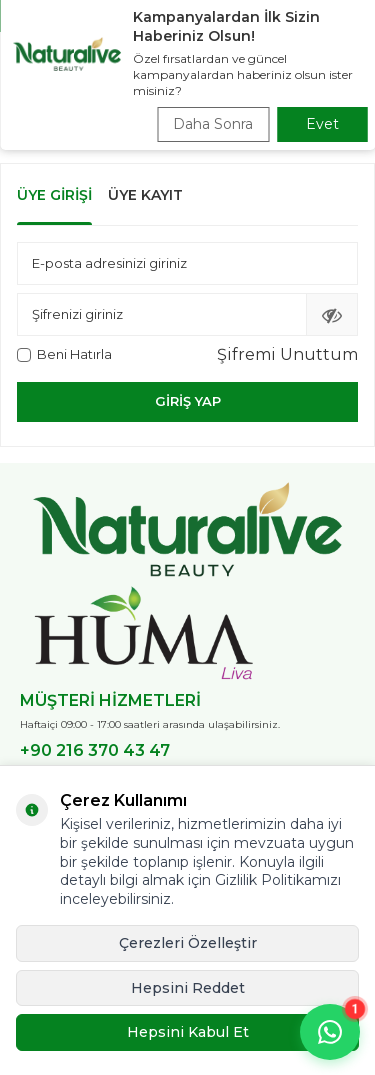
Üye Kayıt (145, 195)
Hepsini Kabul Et (188, 1032)
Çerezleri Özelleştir (188, 943)
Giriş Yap (188, 401)
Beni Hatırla (64, 354)
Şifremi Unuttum (287, 354)
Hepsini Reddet (188, 988)
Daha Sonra (213, 124)
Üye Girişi (54, 195)
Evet (322, 124)
